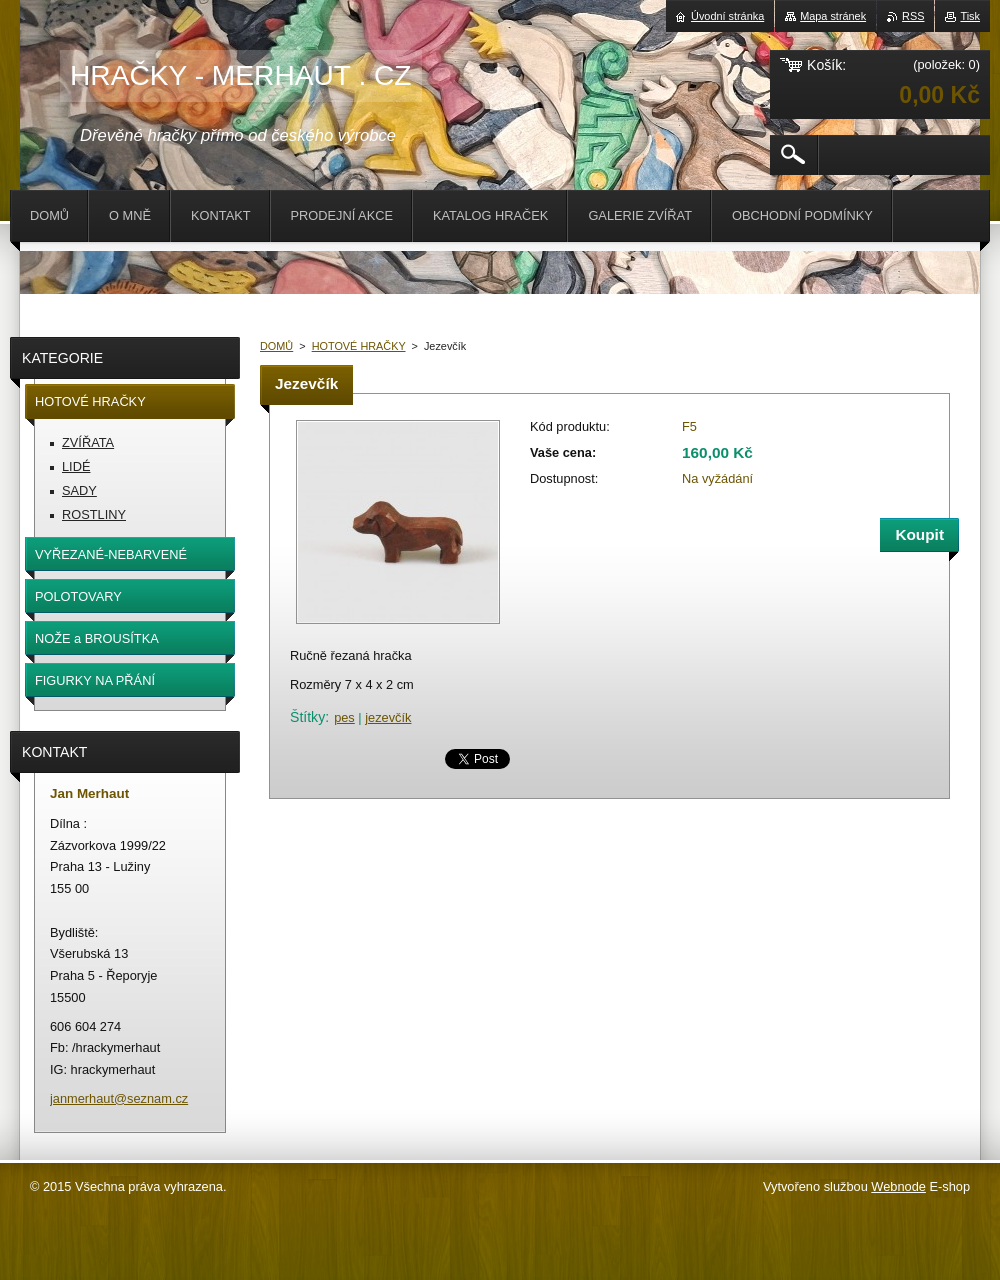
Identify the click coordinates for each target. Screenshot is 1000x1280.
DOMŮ (276, 346)
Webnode (898, 1186)
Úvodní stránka (727, 16)
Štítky (307, 717)
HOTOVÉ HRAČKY (359, 346)
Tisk (970, 16)
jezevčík (388, 717)
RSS (913, 16)
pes (344, 717)
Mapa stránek (833, 16)
